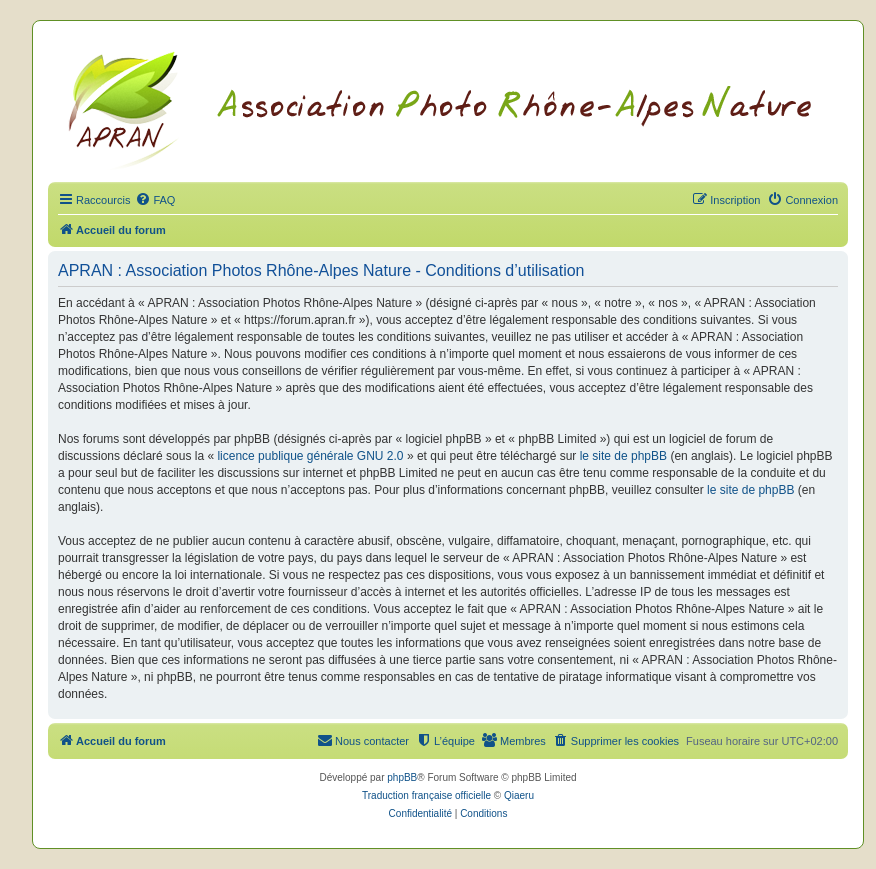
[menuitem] (155, 200)
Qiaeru (519, 795)
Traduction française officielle (426, 795)
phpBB (402, 777)
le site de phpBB (623, 456)
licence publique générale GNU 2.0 (310, 456)
